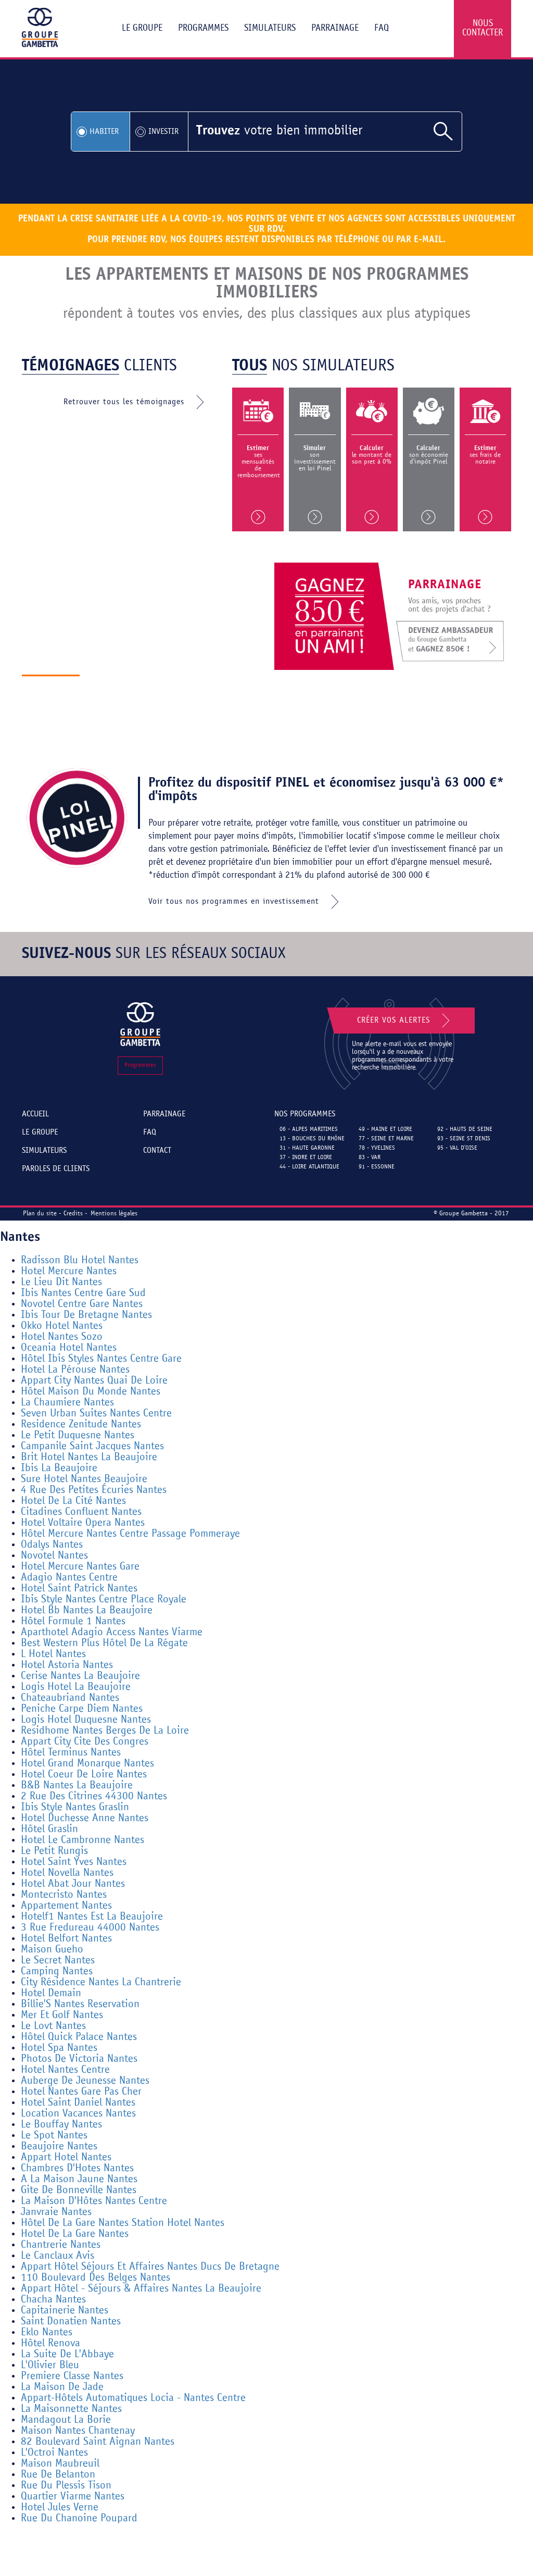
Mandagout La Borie (66, 2420)
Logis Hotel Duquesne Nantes (86, 1720)
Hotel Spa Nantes (59, 2048)
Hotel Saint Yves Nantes (73, 1862)
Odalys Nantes (52, 1545)
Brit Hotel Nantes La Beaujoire (89, 1457)
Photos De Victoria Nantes (79, 2059)
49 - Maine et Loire (385, 1129)
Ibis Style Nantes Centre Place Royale (103, 1599)
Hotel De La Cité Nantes (73, 1501)
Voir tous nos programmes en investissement (245, 902)
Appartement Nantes (66, 1906)
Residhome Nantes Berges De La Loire (105, 1731)
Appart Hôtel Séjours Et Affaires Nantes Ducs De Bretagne (150, 2267)
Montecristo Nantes (64, 1895)
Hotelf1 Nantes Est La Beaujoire (92, 1917)
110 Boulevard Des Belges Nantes (95, 2278)
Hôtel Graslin (49, 1829)
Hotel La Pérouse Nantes (75, 1370)
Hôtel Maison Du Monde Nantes (90, 1392)
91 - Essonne (377, 1167)
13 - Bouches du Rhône (312, 1139)
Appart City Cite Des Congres (84, 1742)
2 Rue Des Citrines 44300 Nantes (94, 1796)
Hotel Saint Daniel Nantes (78, 2103)
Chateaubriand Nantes (70, 1698)
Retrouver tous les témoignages (136, 402)
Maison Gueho (52, 1950)
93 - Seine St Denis (463, 1139)
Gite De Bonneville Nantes (78, 2190)
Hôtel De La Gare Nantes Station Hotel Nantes (122, 2223)
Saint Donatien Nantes (71, 2321)
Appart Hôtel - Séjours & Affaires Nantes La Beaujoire (141, 2289)
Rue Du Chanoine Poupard (79, 2518)
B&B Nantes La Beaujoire (77, 1785)
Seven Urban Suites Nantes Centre (96, 1413)
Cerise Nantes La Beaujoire (80, 1676)
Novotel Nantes (54, 1556)
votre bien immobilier (279, 131)
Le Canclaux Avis (57, 2256)
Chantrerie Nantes (60, 2245)
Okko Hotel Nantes (62, 1326)
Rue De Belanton (58, 2475)
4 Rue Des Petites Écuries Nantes (94, 1490)
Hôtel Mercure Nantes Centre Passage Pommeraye (130, 1534)
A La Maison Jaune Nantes (79, 2179)
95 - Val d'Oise (457, 1148)
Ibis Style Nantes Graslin (75, 1807)
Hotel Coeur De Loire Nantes (84, 1774)
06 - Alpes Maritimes (309, 1129)
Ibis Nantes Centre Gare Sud (83, 1293)
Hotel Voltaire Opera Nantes (83, 1523)
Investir (163, 131)
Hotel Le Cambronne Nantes (82, 1840)
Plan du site (40, 1214)
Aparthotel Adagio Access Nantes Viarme (111, 1632)
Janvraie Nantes (56, 2212)
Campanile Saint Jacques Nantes (92, 1446)
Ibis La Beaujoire (59, 1468)
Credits (73, 1214)
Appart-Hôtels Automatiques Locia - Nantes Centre (133, 2398)
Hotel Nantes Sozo (62, 1337)
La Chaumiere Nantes (67, 1403)
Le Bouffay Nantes (61, 2125)
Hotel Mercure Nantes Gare (80, 1567)
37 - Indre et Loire (306, 1157)
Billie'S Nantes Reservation (80, 2004)
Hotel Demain (51, 1993)
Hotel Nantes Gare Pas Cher (81, 2092)
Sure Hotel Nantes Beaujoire (84, 1479)
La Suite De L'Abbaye (67, 2354)
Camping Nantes (57, 1971)
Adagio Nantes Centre (69, 1578)
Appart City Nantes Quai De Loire (94, 1381)
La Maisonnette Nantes (71, 2409)
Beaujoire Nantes (59, 2146)
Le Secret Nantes (58, 1960)
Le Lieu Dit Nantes (61, 1282)
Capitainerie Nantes (64, 2311)
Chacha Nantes (53, 2300)
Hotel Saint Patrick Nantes (79, 1589)
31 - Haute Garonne (307, 1148)
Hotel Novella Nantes (67, 1873)
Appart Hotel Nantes (66, 2157)
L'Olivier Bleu (50, 2365)
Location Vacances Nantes (78, 2114)
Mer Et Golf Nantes (62, 2015)
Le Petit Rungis (54, 1851)
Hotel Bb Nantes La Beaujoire (87, 1610)
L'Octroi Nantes (54, 2453)
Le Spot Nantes (54, 2136)
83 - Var (369, 1157)
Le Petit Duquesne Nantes (77, 1435)
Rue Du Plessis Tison (66, 2486)
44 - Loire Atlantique (309, 1167)
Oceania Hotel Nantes (69, 1348)
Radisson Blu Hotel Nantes (79, 1260)
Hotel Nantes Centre (65, 2070)
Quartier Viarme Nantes (72, 2497)
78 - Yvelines (377, 1148)
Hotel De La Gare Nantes (75, 2234)
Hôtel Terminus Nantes (71, 1753)
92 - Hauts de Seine (464, 1129)
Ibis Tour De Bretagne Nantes (86, 1315)
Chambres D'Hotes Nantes (77, 2168)
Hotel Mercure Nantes (69, 1271)
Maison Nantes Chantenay (78, 2431)
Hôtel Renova (50, 2343)
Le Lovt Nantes (53, 2026)
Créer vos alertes (405, 1020)
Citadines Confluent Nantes (81, 1512)
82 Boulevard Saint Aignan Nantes (97, 2442)
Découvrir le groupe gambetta (159, 687)
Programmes (203, 28)
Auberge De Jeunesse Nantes (85, 2081)
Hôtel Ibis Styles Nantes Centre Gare (101, 1359)
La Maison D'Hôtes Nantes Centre (94, 2201)
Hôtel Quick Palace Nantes (79, 2037)
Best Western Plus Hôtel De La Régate (104, 1643)
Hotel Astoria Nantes (67, 1665)
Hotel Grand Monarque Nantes (87, 1764)
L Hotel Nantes (53, 1654)
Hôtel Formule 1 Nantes (73, 1621)
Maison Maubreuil (60, 2464)
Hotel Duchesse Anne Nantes (84, 1818)
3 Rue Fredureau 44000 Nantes (90, 1928)
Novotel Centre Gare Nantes (82, 1304)
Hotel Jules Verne (59, 2507)
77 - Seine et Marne (386, 1139)
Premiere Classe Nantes (72, 2376)
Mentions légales (114, 1214)
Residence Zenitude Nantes (81, 1424)
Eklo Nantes (46, 2332)
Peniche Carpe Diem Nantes (82, 1709)
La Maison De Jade (62, 2387)
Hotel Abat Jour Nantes (73, 1884)
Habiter (104, 131)
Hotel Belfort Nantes (66, 1939)
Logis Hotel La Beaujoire (76, 1687)
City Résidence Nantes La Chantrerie (101, 1982)
